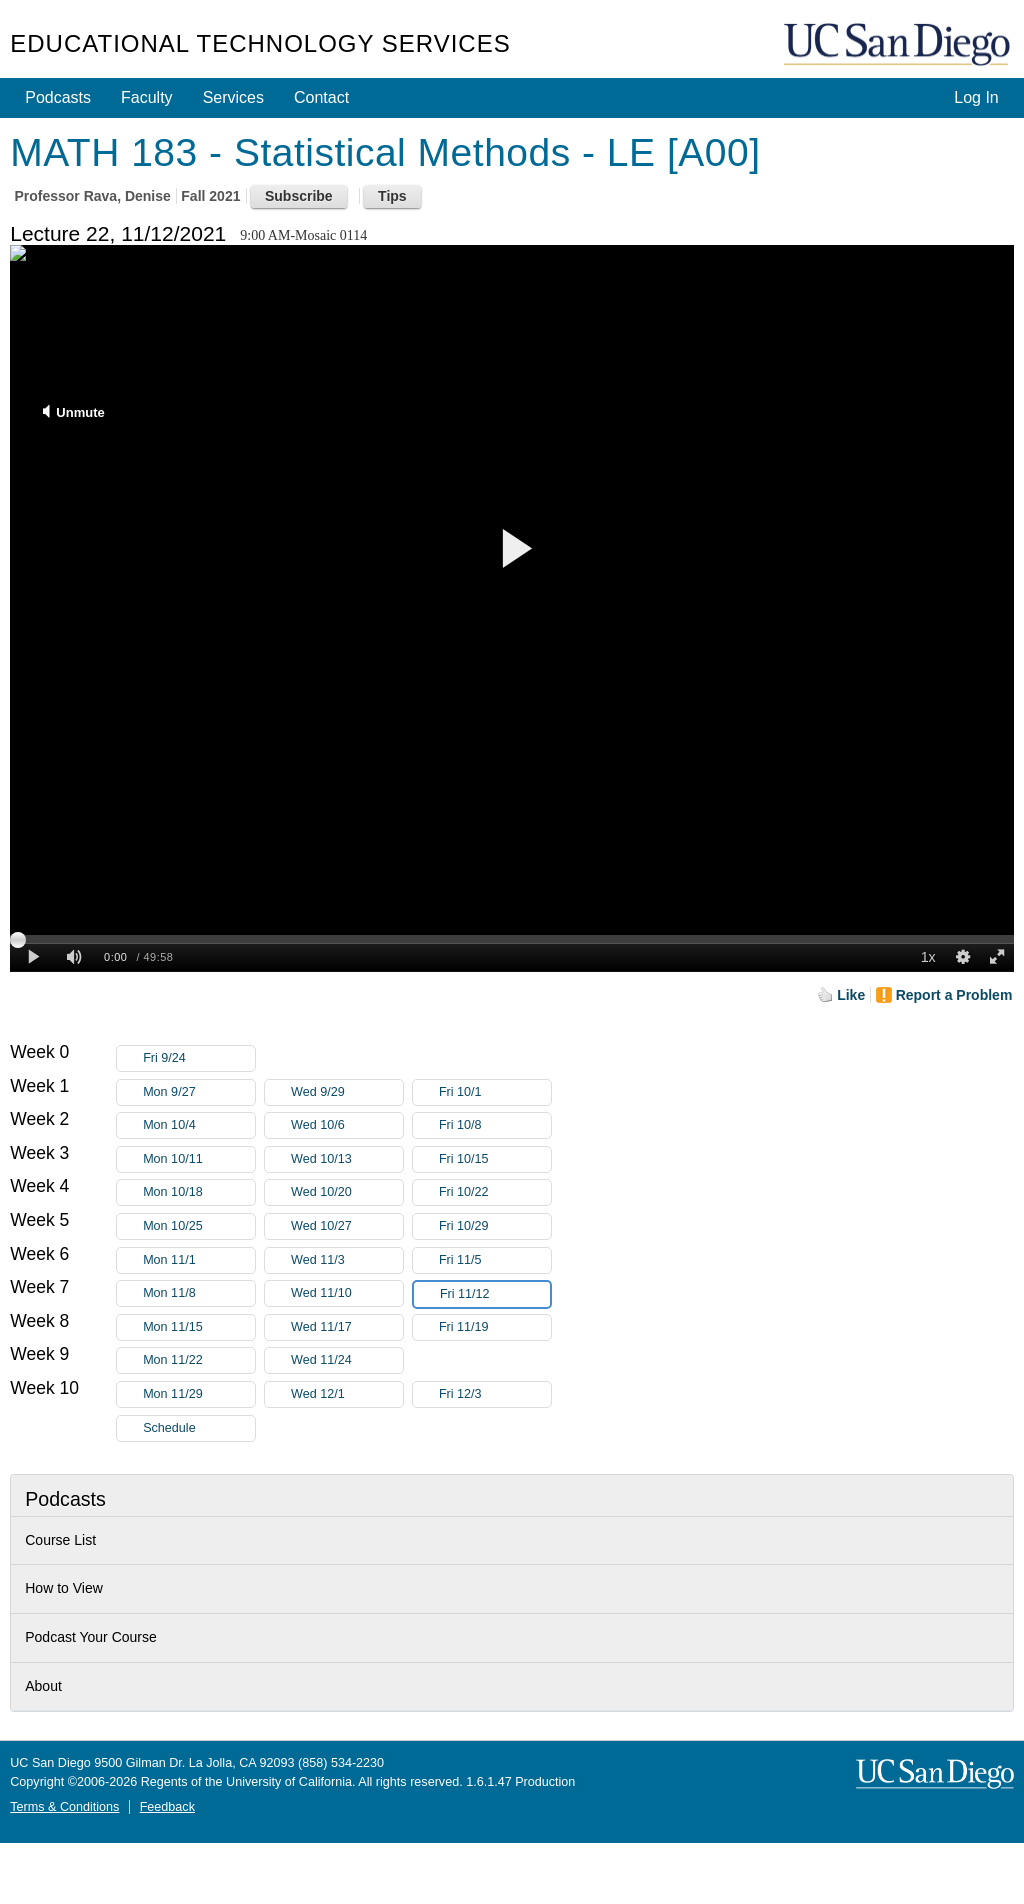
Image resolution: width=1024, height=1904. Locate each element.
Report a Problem (954, 995)
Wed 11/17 (347, 1327)
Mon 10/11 (199, 1159)
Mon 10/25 (199, 1226)
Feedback (167, 1807)
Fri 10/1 (495, 1092)
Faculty (147, 97)
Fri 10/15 (495, 1159)
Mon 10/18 (199, 1192)
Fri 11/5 (495, 1260)
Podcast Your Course (91, 1637)
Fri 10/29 (495, 1226)
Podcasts (58, 97)
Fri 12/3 (495, 1394)
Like (851, 995)
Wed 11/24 (347, 1360)
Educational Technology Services (260, 43)
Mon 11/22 (199, 1360)
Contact (321, 97)
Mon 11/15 (199, 1327)
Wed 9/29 (347, 1092)
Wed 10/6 (347, 1125)
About (43, 1686)
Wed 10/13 (347, 1159)
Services (233, 97)
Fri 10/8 (495, 1125)
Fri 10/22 (495, 1192)
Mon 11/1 (199, 1260)
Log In (976, 97)
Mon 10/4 (199, 1125)
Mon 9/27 (199, 1092)
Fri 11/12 (495, 1294)
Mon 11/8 (199, 1293)
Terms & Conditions (64, 1807)
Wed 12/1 (347, 1394)
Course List (60, 1540)
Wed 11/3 (347, 1260)
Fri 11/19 (495, 1327)
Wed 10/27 (347, 1226)
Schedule (169, 1428)
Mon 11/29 (199, 1394)
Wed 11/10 (347, 1293)
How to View (64, 1588)
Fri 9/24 (199, 1058)
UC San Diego (899, 45)
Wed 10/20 (347, 1192)
